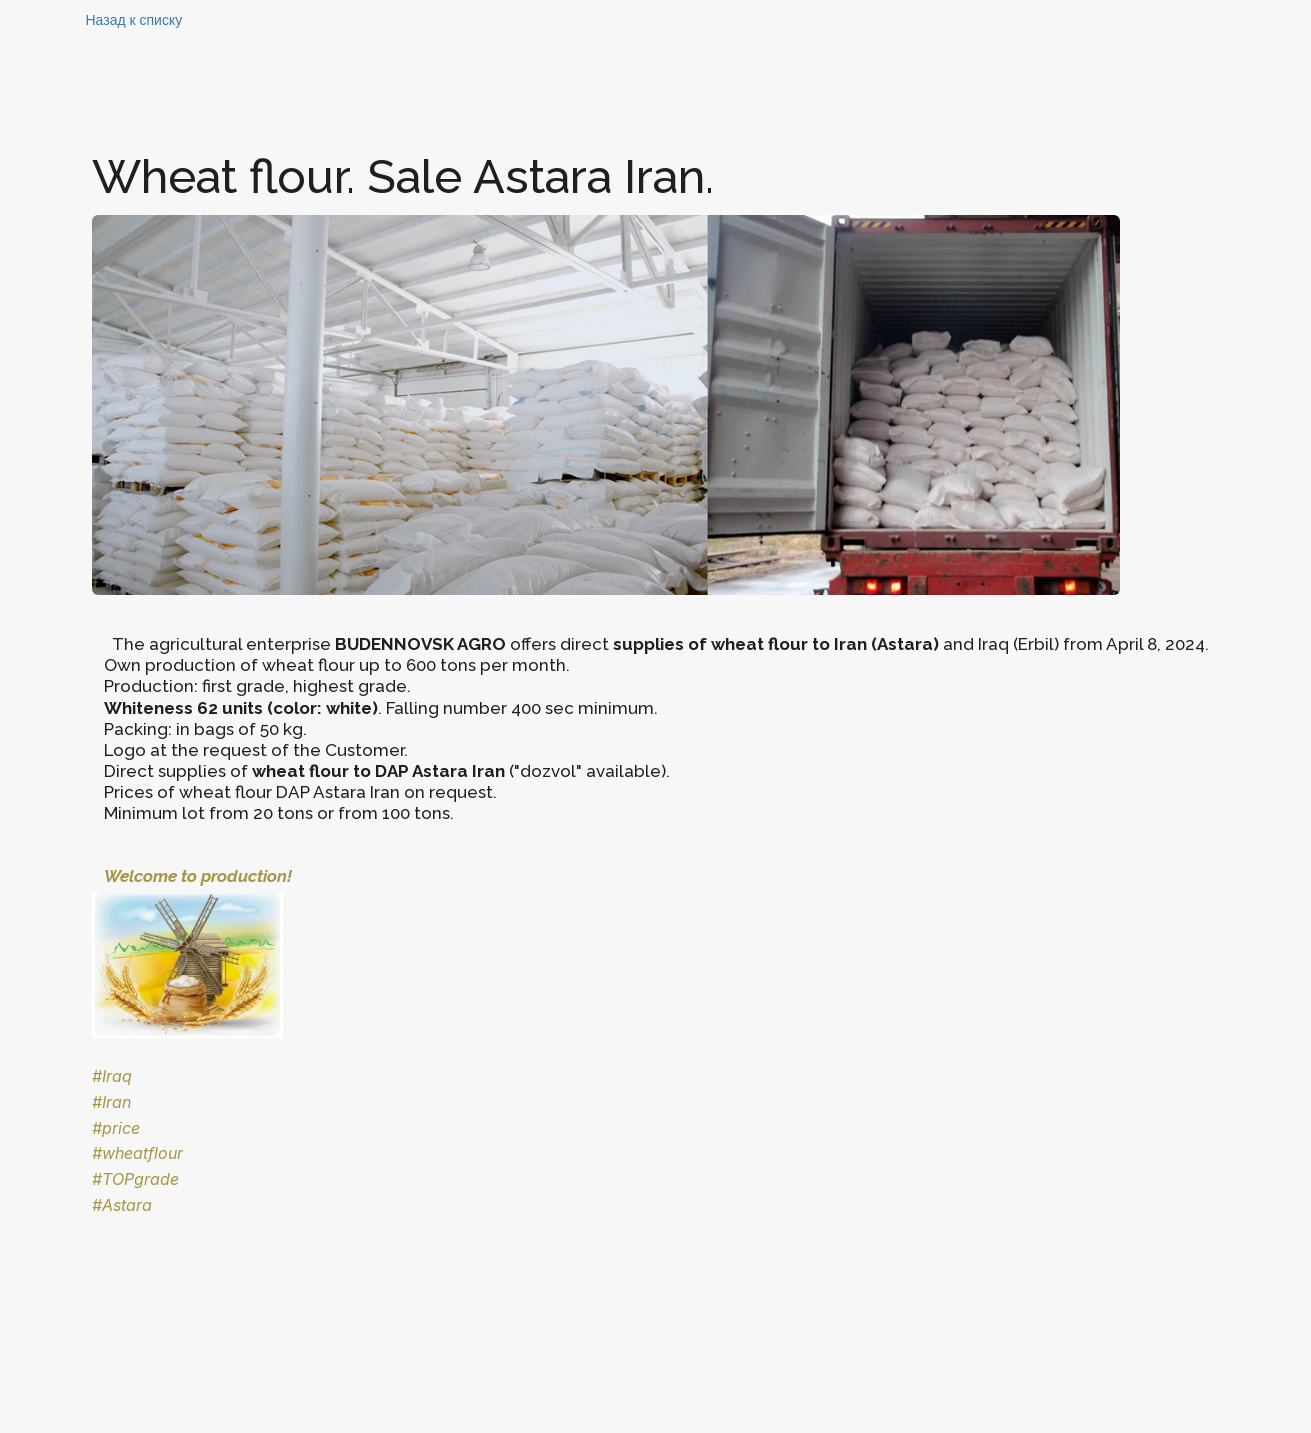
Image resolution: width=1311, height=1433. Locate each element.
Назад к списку (134, 20)
